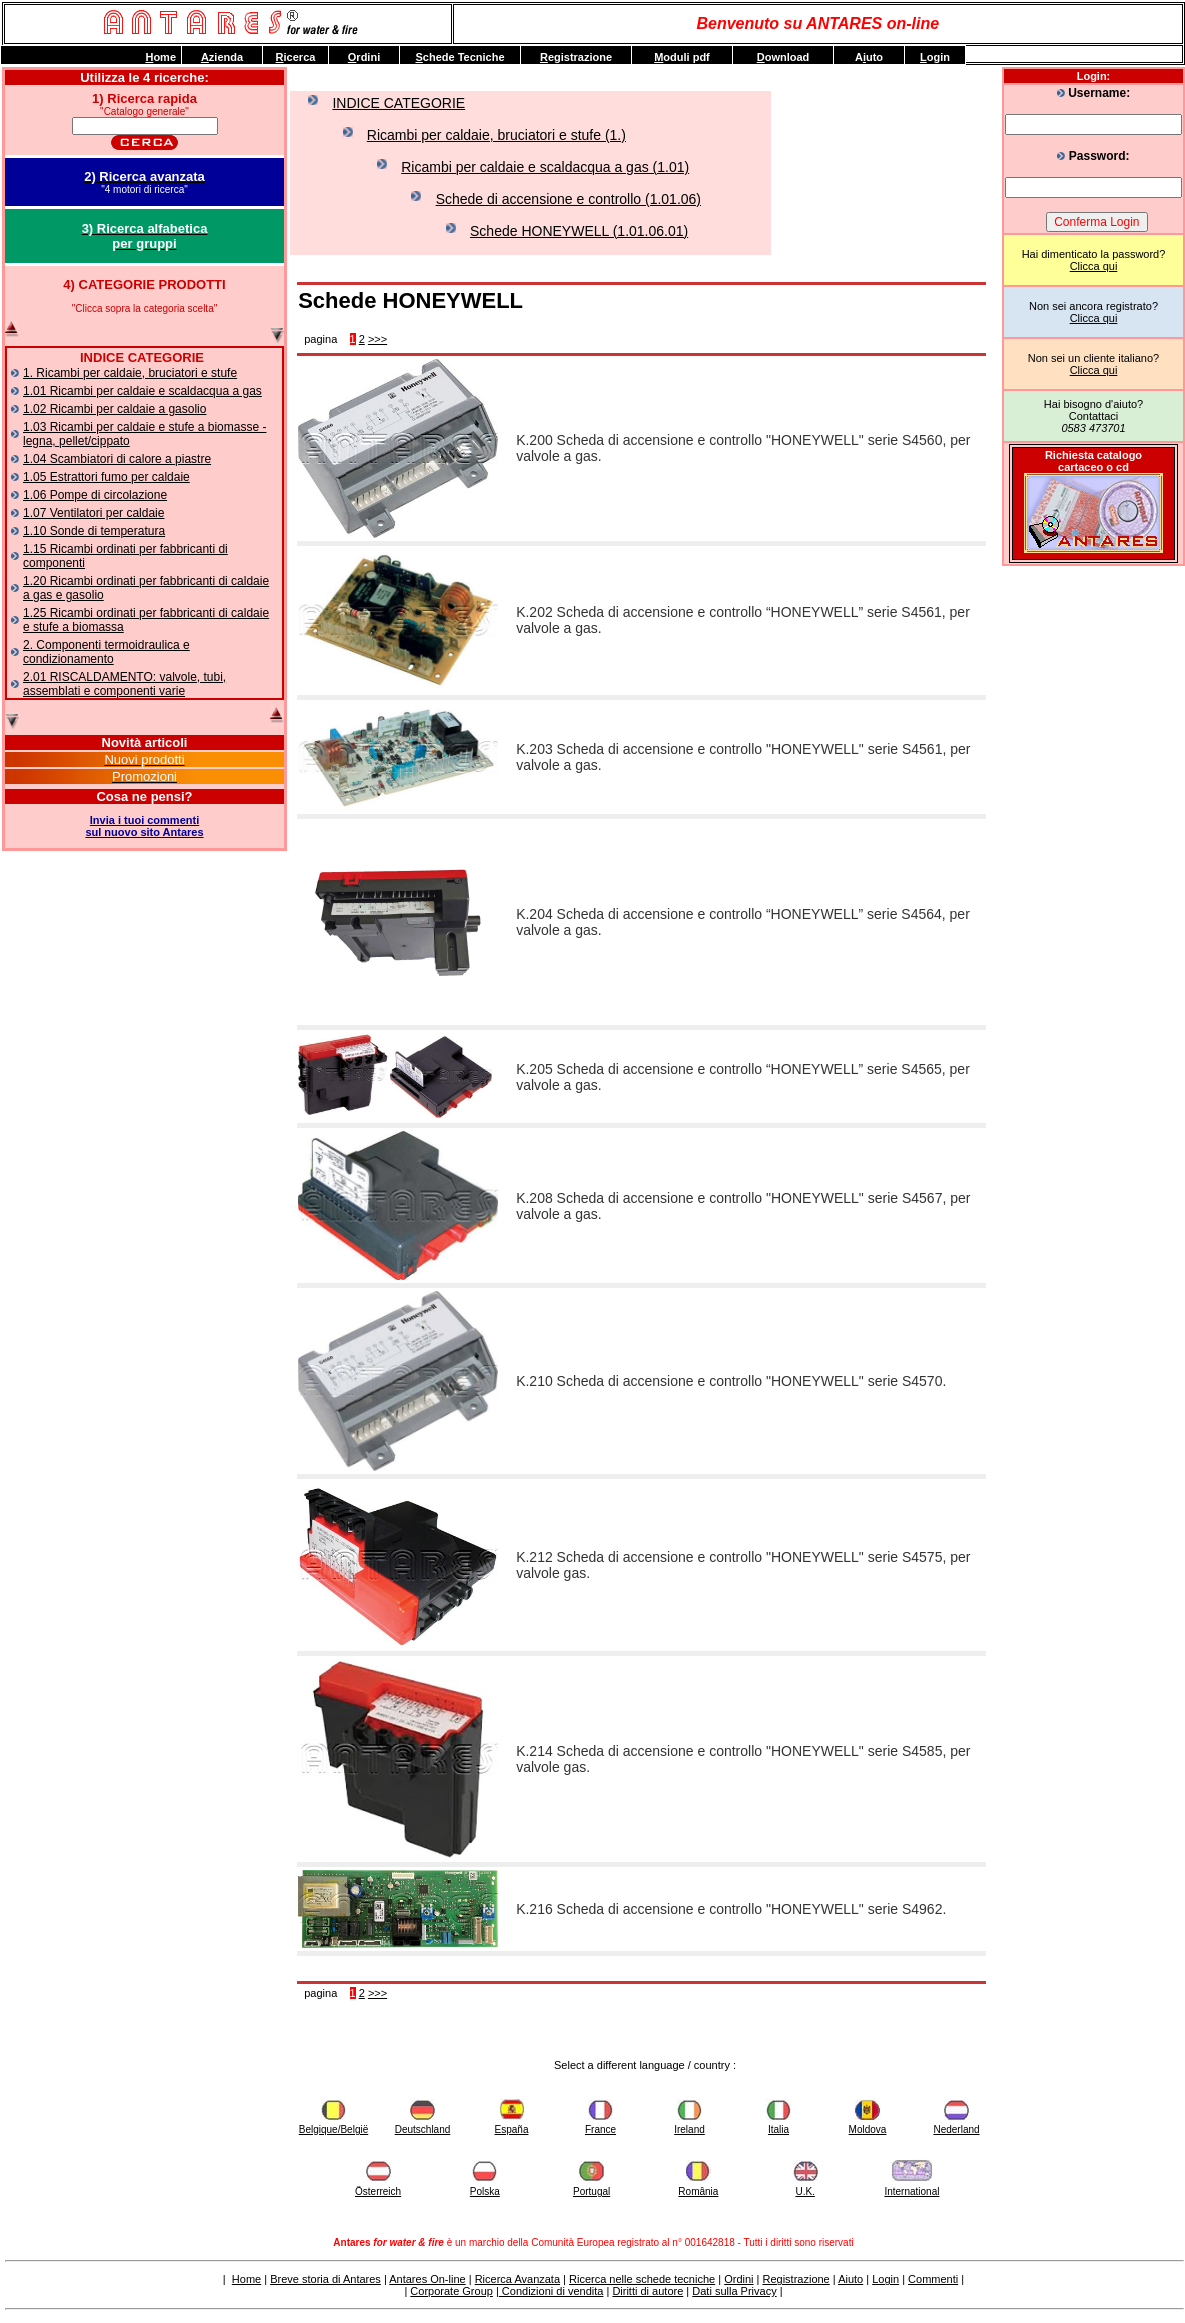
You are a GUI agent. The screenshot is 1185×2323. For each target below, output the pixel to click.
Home (246, 2279)
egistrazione (576, 57)
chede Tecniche (459, 57)
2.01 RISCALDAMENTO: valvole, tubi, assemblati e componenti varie (124, 684)
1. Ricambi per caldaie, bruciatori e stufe (130, 373)
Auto (869, 57)
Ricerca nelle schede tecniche (642, 2279)
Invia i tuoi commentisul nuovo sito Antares (144, 826)
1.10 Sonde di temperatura (94, 531)
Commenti (933, 2279)
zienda (222, 57)
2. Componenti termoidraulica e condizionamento (106, 652)
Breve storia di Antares (325, 2279)
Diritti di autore (647, 2291)
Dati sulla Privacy (734, 2291)
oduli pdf (682, 57)
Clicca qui (1094, 266)
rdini (364, 57)
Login (885, 2279)
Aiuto (850, 2279)
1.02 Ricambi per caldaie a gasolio (114, 409)
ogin (935, 57)
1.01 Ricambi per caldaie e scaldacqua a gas (142, 391)
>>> (377, 339)
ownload (783, 57)
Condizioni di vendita (551, 2291)
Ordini (738, 2279)
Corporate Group (451, 2291)
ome (160, 57)
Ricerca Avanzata (517, 2279)
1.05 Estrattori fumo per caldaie (106, 477)
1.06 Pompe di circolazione (95, 495)
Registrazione (795, 2279)
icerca (296, 57)
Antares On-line (427, 2279)
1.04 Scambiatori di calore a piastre (117, 459)
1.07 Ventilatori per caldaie (93, 513)
